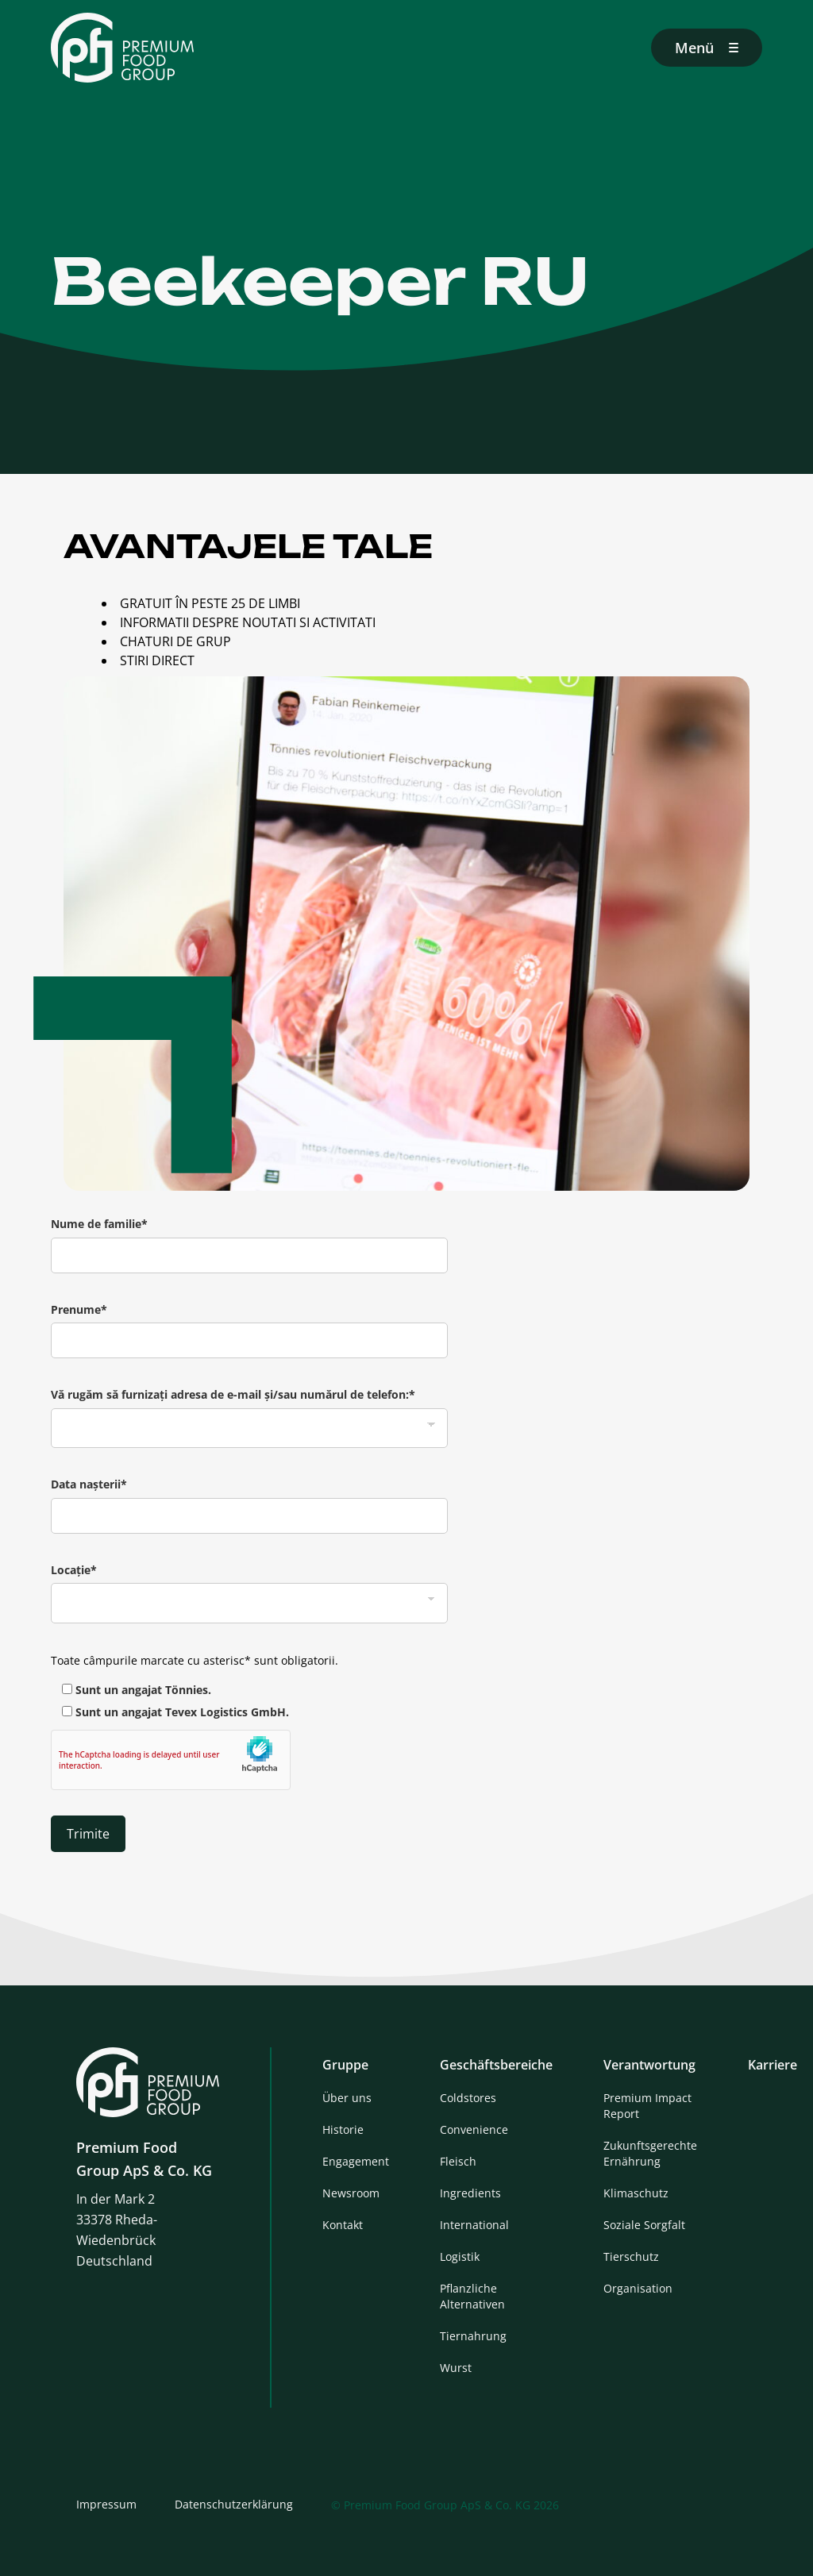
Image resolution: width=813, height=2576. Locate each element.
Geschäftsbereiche (496, 2065)
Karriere (772, 2065)
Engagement (355, 2161)
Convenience (474, 2129)
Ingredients (470, 2193)
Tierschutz (631, 2256)
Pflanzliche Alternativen (472, 2296)
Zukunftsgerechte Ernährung (650, 2153)
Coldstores (468, 2097)
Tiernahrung (473, 2335)
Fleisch (458, 2161)
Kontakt (342, 2224)
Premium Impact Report (647, 2105)
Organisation (637, 2288)
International (474, 2224)
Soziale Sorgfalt (644, 2224)
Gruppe (345, 2065)
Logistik (460, 2256)
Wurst (456, 2367)
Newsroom (351, 2193)
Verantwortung (649, 2065)
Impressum (106, 2504)
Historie (343, 2129)
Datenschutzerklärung (234, 2504)
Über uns (347, 2097)
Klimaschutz (636, 2193)
